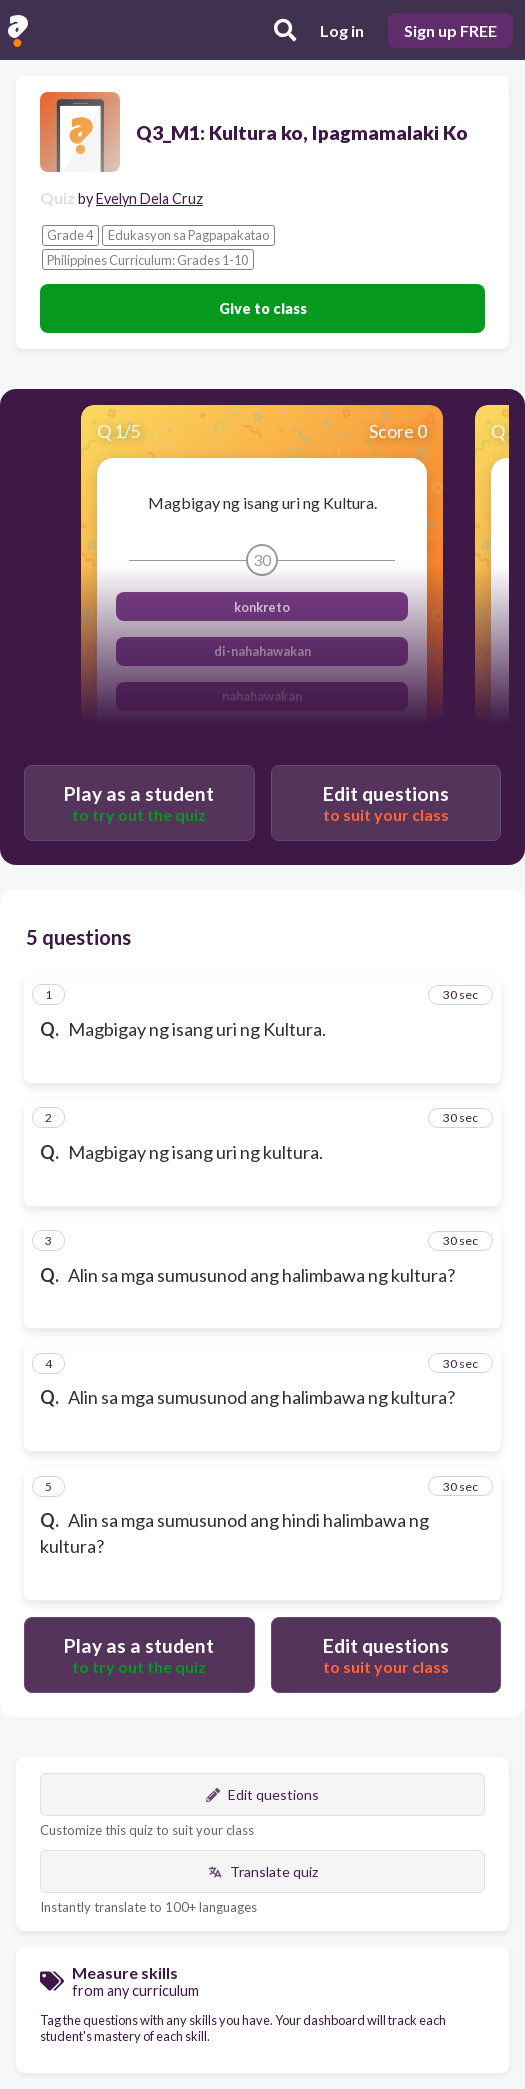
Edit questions (262, 1794)
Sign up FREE (450, 30)
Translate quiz (263, 1871)
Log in (342, 30)
